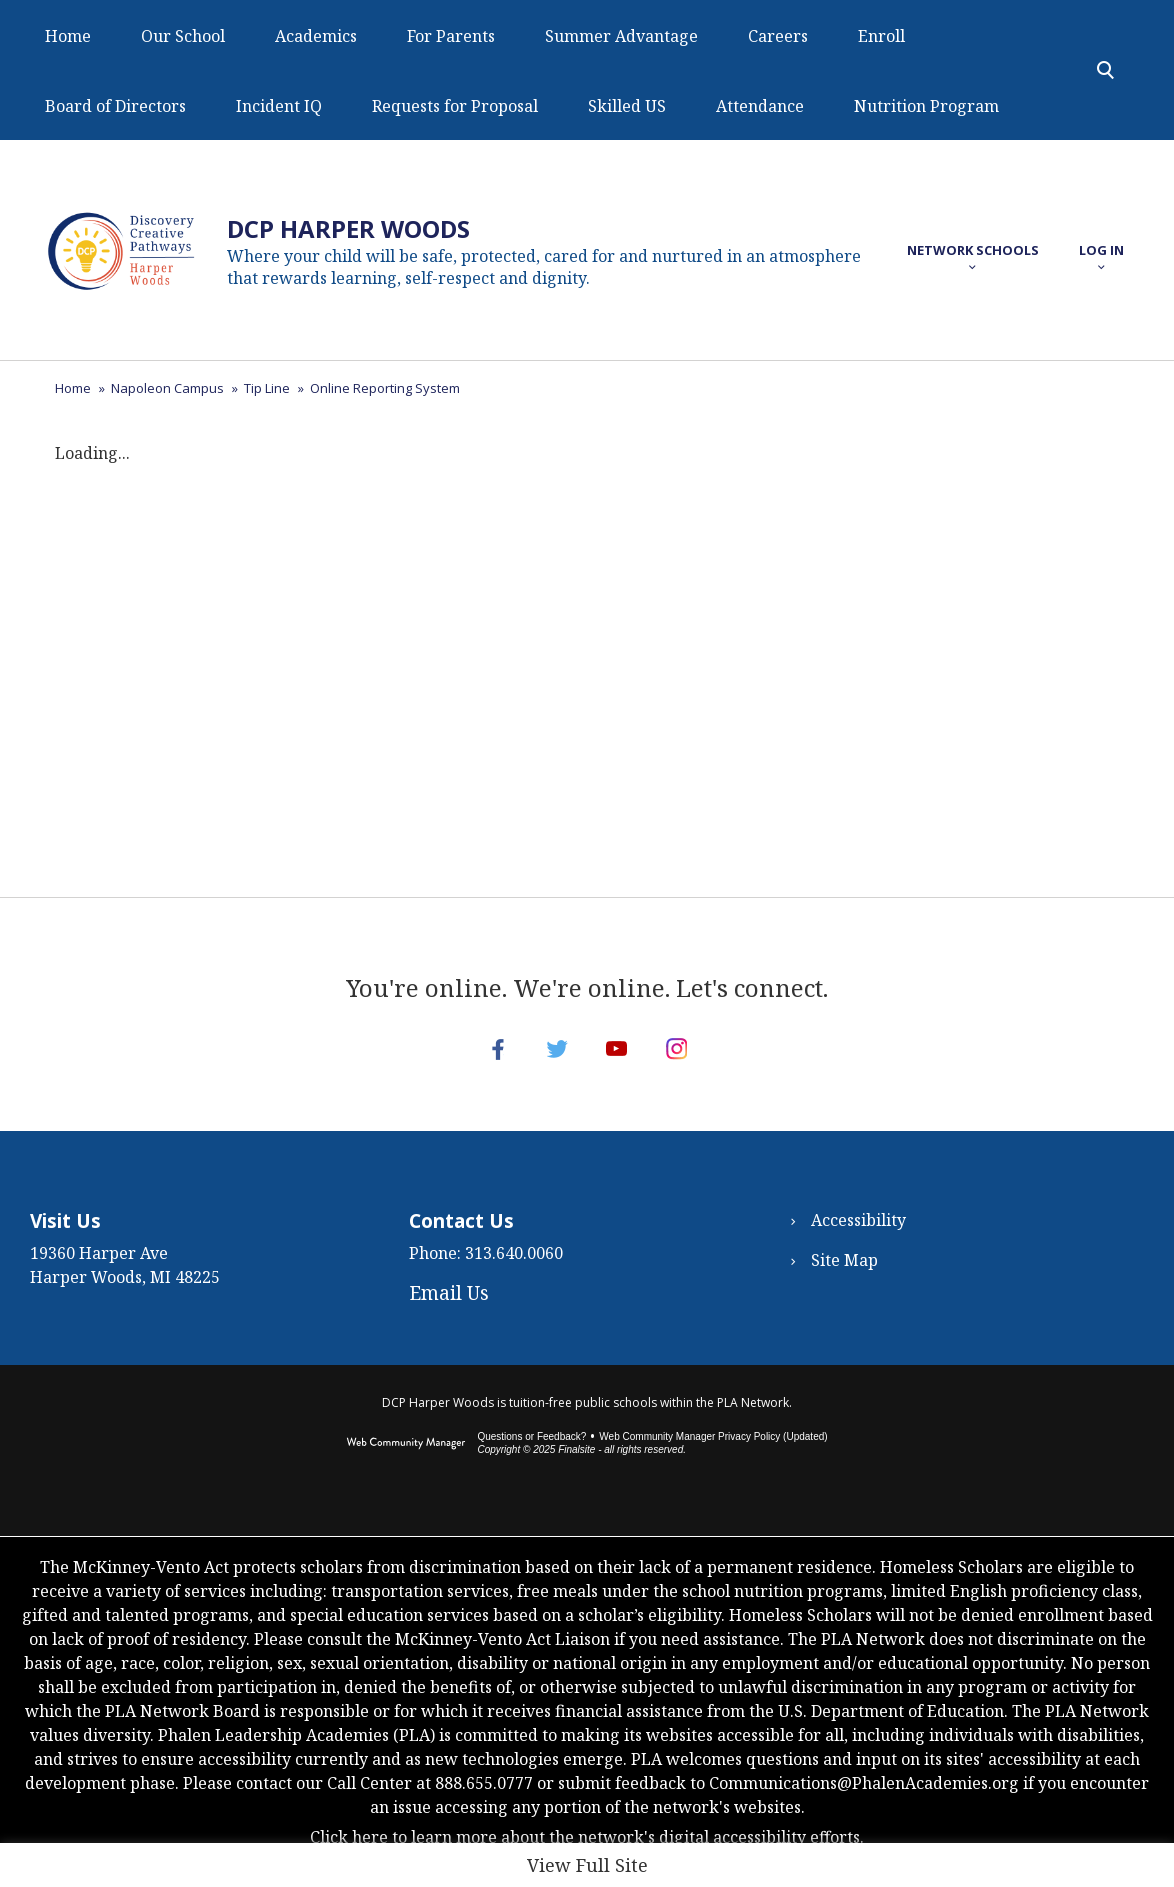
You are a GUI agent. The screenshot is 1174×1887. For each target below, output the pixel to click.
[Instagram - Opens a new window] (692, 1059)
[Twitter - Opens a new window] (552, 1059)
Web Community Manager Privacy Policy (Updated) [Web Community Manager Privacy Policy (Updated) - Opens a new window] (713, 1456)
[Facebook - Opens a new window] (482, 1059)
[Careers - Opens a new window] (778, 35)
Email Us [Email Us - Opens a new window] (449, 1313)
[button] (973, 250)
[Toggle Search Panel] (1105, 70)
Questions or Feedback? (531, 1456)
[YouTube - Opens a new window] (622, 1059)
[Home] (68, 35)
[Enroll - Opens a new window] (881, 35)
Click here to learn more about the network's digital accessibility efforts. (587, 1857)
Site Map (844, 1280)
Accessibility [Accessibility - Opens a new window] (858, 1240)
